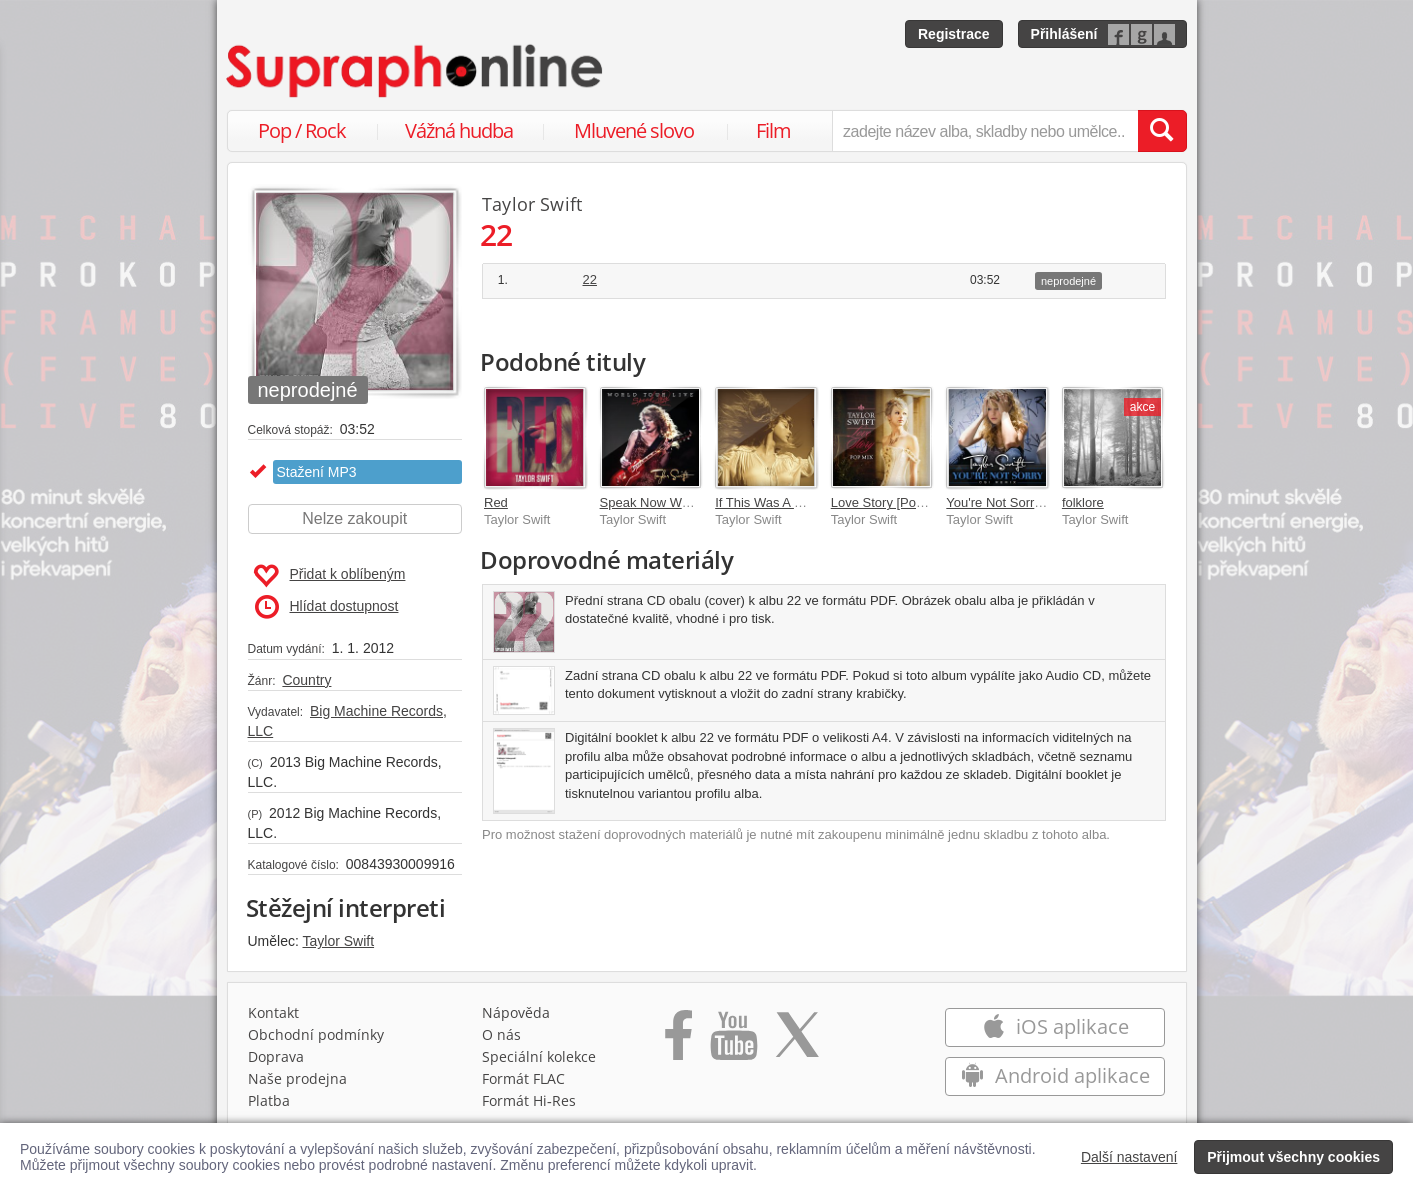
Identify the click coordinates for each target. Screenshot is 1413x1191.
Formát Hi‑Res (529, 1100)
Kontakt (273, 1012)
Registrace (954, 34)
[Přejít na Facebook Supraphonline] (678, 1042)
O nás (501, 1034)
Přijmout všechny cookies (1293, 1157)
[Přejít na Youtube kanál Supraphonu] (733, 1042)
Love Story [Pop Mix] (891, 502)
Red (496, 502)
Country (306, 680)
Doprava (276, 1056)
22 (590, 279)
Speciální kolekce (539, 1056)
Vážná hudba (459, 130)
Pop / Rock (302, 130)
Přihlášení (1064, 34)
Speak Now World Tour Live (680, 502)
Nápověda (516, 1012)
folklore (1083, 502)
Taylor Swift (339, 941)
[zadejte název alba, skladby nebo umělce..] (984, 131)
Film (773, 130)
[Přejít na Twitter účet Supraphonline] (797, 1042)
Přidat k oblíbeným (329, 576)
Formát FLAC (523, 1078)
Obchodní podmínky (316, 1034)
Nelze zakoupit (354, 518)
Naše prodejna (297, 1078)
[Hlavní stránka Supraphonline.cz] (416, 71)
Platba (269, 1100)
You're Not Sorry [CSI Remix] (1029, 502)
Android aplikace (1055, 1075)
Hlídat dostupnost (327, 607)
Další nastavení (1129, 1157)
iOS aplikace (1055, 1026)
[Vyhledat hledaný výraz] (1162, 131)
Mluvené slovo (634, 130)
